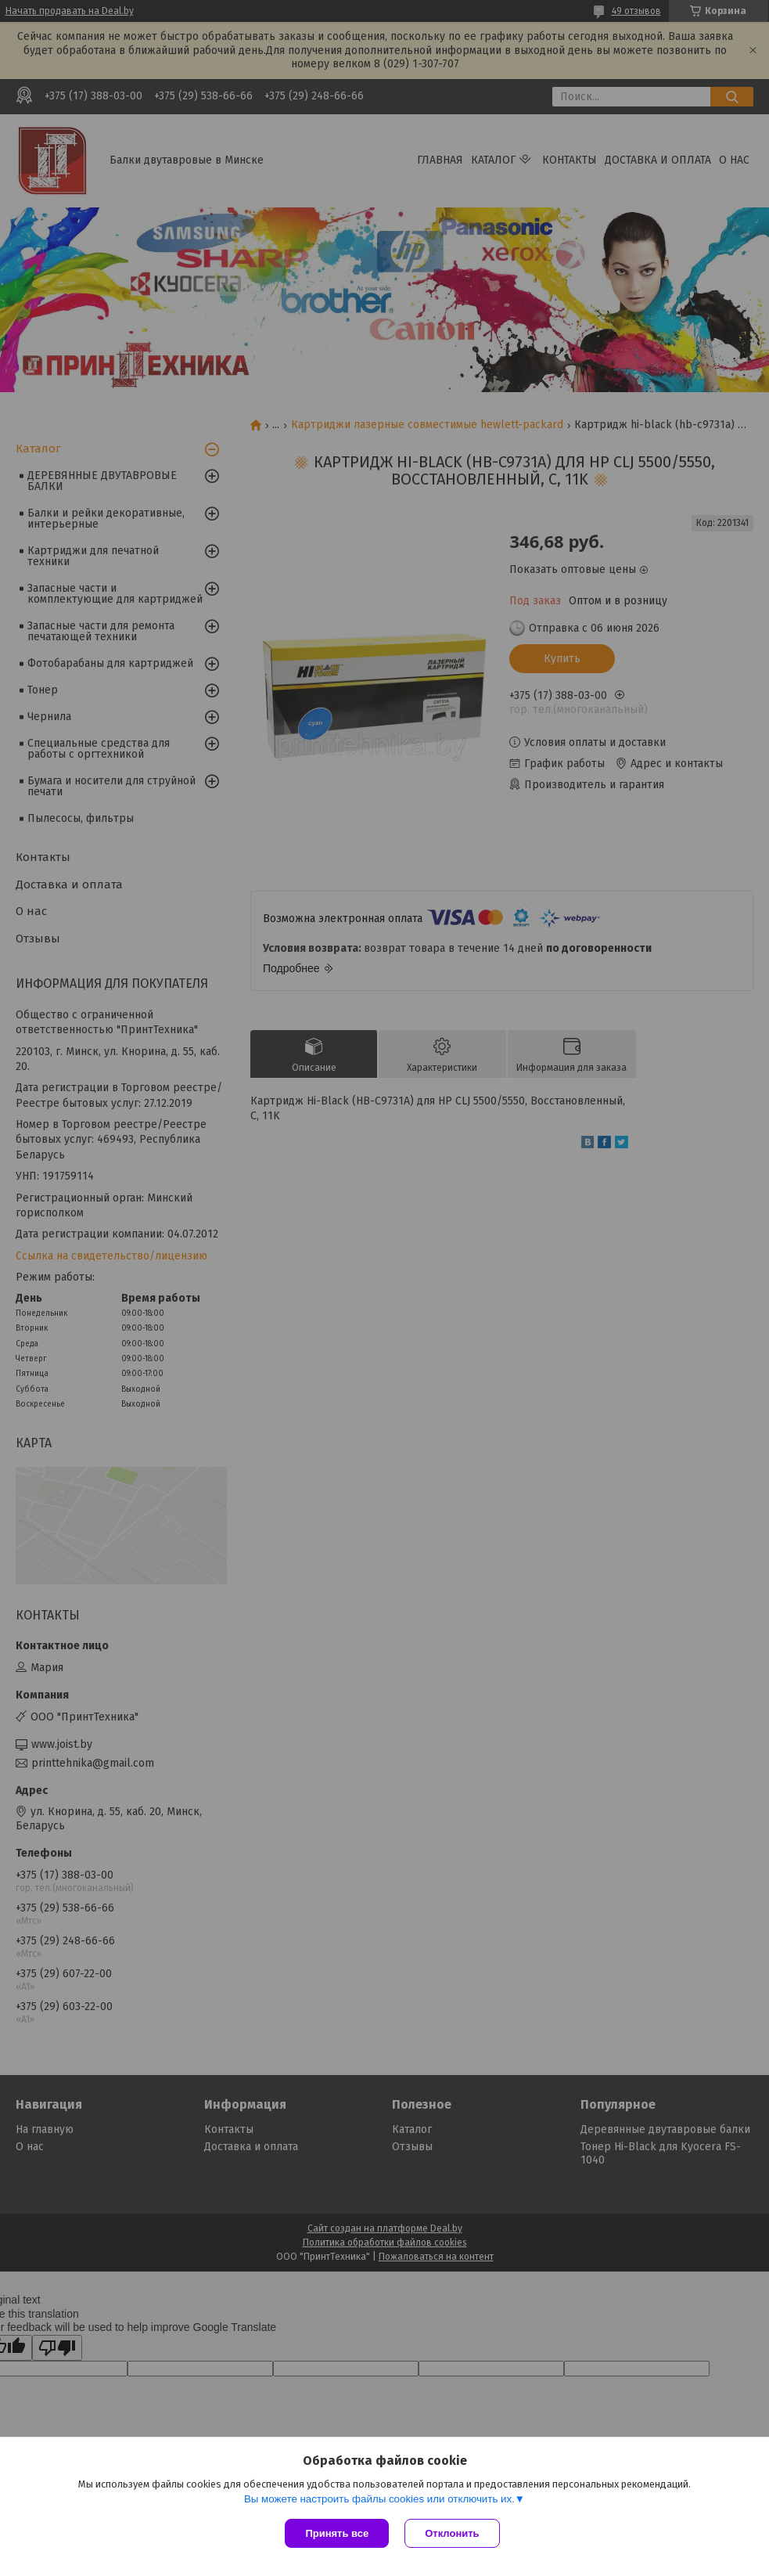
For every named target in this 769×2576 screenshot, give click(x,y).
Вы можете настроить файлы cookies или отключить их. (379, 2499)
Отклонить (452, 2533)
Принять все (336, 2533)
